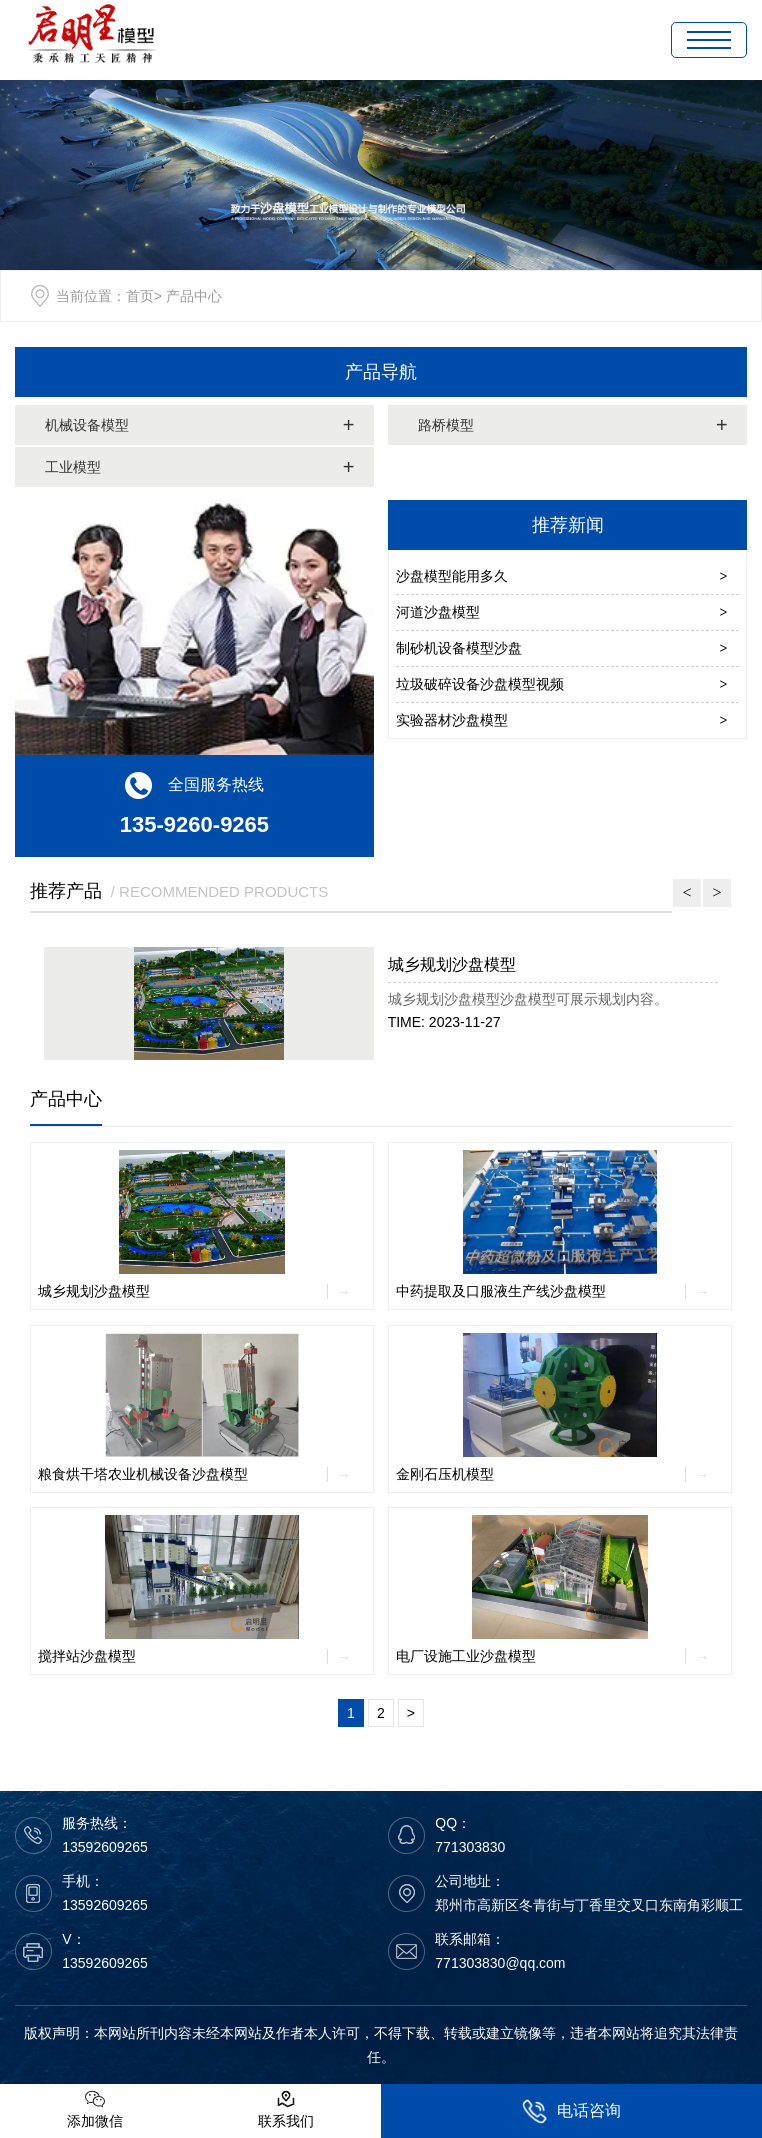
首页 (140, 296)
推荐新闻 (568, 525)
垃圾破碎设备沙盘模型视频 (480, 684)
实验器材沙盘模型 (452, 720)
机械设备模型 (87, 425)
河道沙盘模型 (438, 612)
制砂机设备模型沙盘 (459, 648)
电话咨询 (571, 2111)
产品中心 (66, 1099)
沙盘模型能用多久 (452, 576)
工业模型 (73, 467)
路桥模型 (446, 425)
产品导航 (381, 372)
